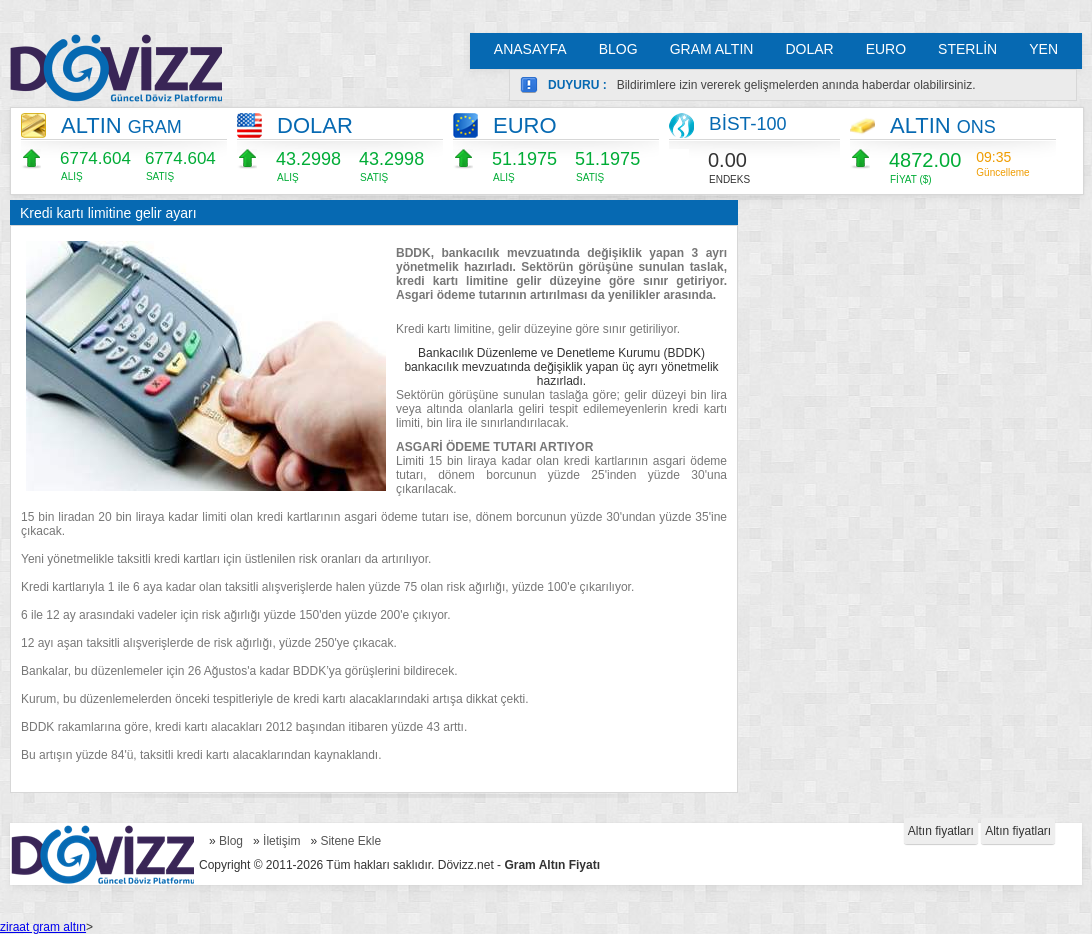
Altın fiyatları (941, 831)
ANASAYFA (530, 49)
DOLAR (809, 49)
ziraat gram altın (43, 927)
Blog (231, 841)
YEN (1043, 49)
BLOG (618, 49)
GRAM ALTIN (712, 49)
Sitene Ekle (350, 841)
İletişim (281, 841)
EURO (886, 49)
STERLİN (967, 49)
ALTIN (121, 125)
